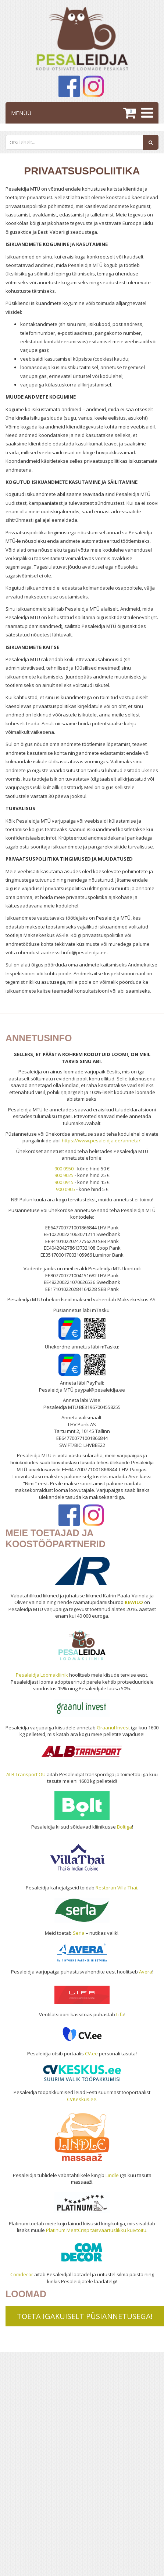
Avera (145, 1971)
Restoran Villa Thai (116, 1887)
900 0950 (64, 1168)
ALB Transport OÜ (26, 1774)
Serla (79, 1933)
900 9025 (64, 1175)
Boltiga (124, 1826)
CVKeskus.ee (81, 2099)
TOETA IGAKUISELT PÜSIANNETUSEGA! (85, 2316)
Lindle (112, 2175)
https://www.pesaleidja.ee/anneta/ (101, 1140)
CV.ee (91, 2053)
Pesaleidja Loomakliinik (42, 1674)
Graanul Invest (113, 1727)
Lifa (120, 2014)
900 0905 (65, 1189)
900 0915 (64, 1182)
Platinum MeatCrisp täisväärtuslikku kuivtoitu (96, 2230)
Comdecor (21, 2274)
